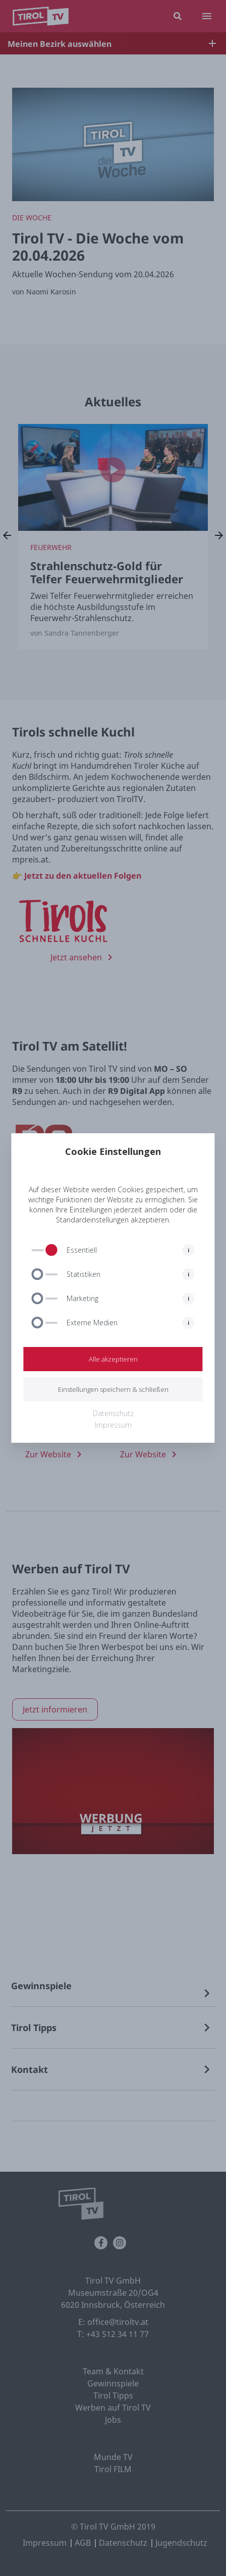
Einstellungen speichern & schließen (113, 1389)
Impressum (113, 1425)
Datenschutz (113, 1413)
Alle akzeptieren (113, 1359)
